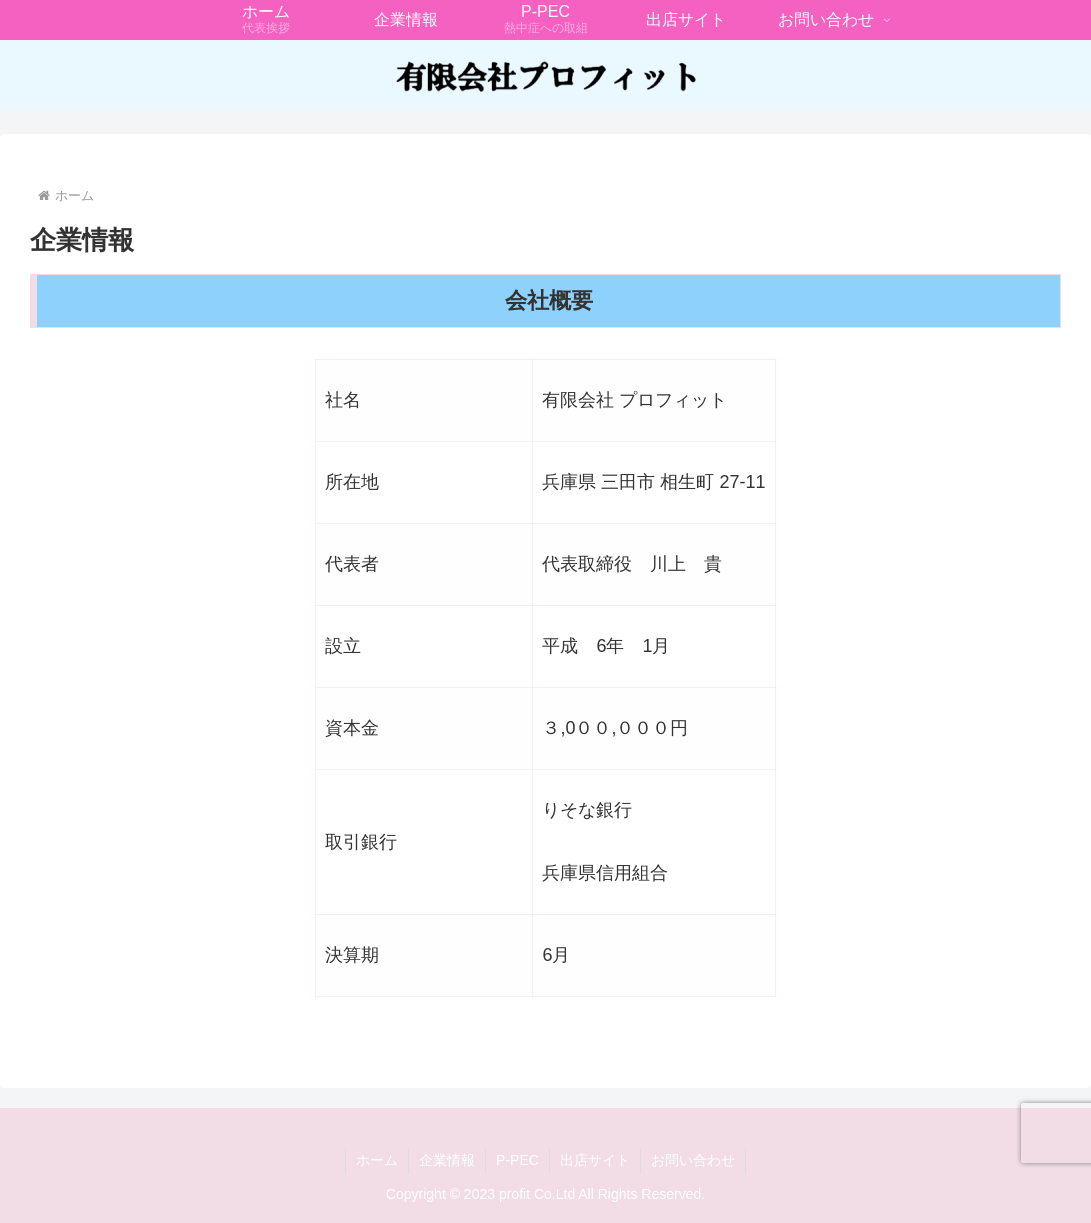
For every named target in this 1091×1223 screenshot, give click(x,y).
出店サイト (595, 1160)
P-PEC (517, 1160)
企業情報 (447, 1160)
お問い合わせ (693, 1160)
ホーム (377, 1160)
